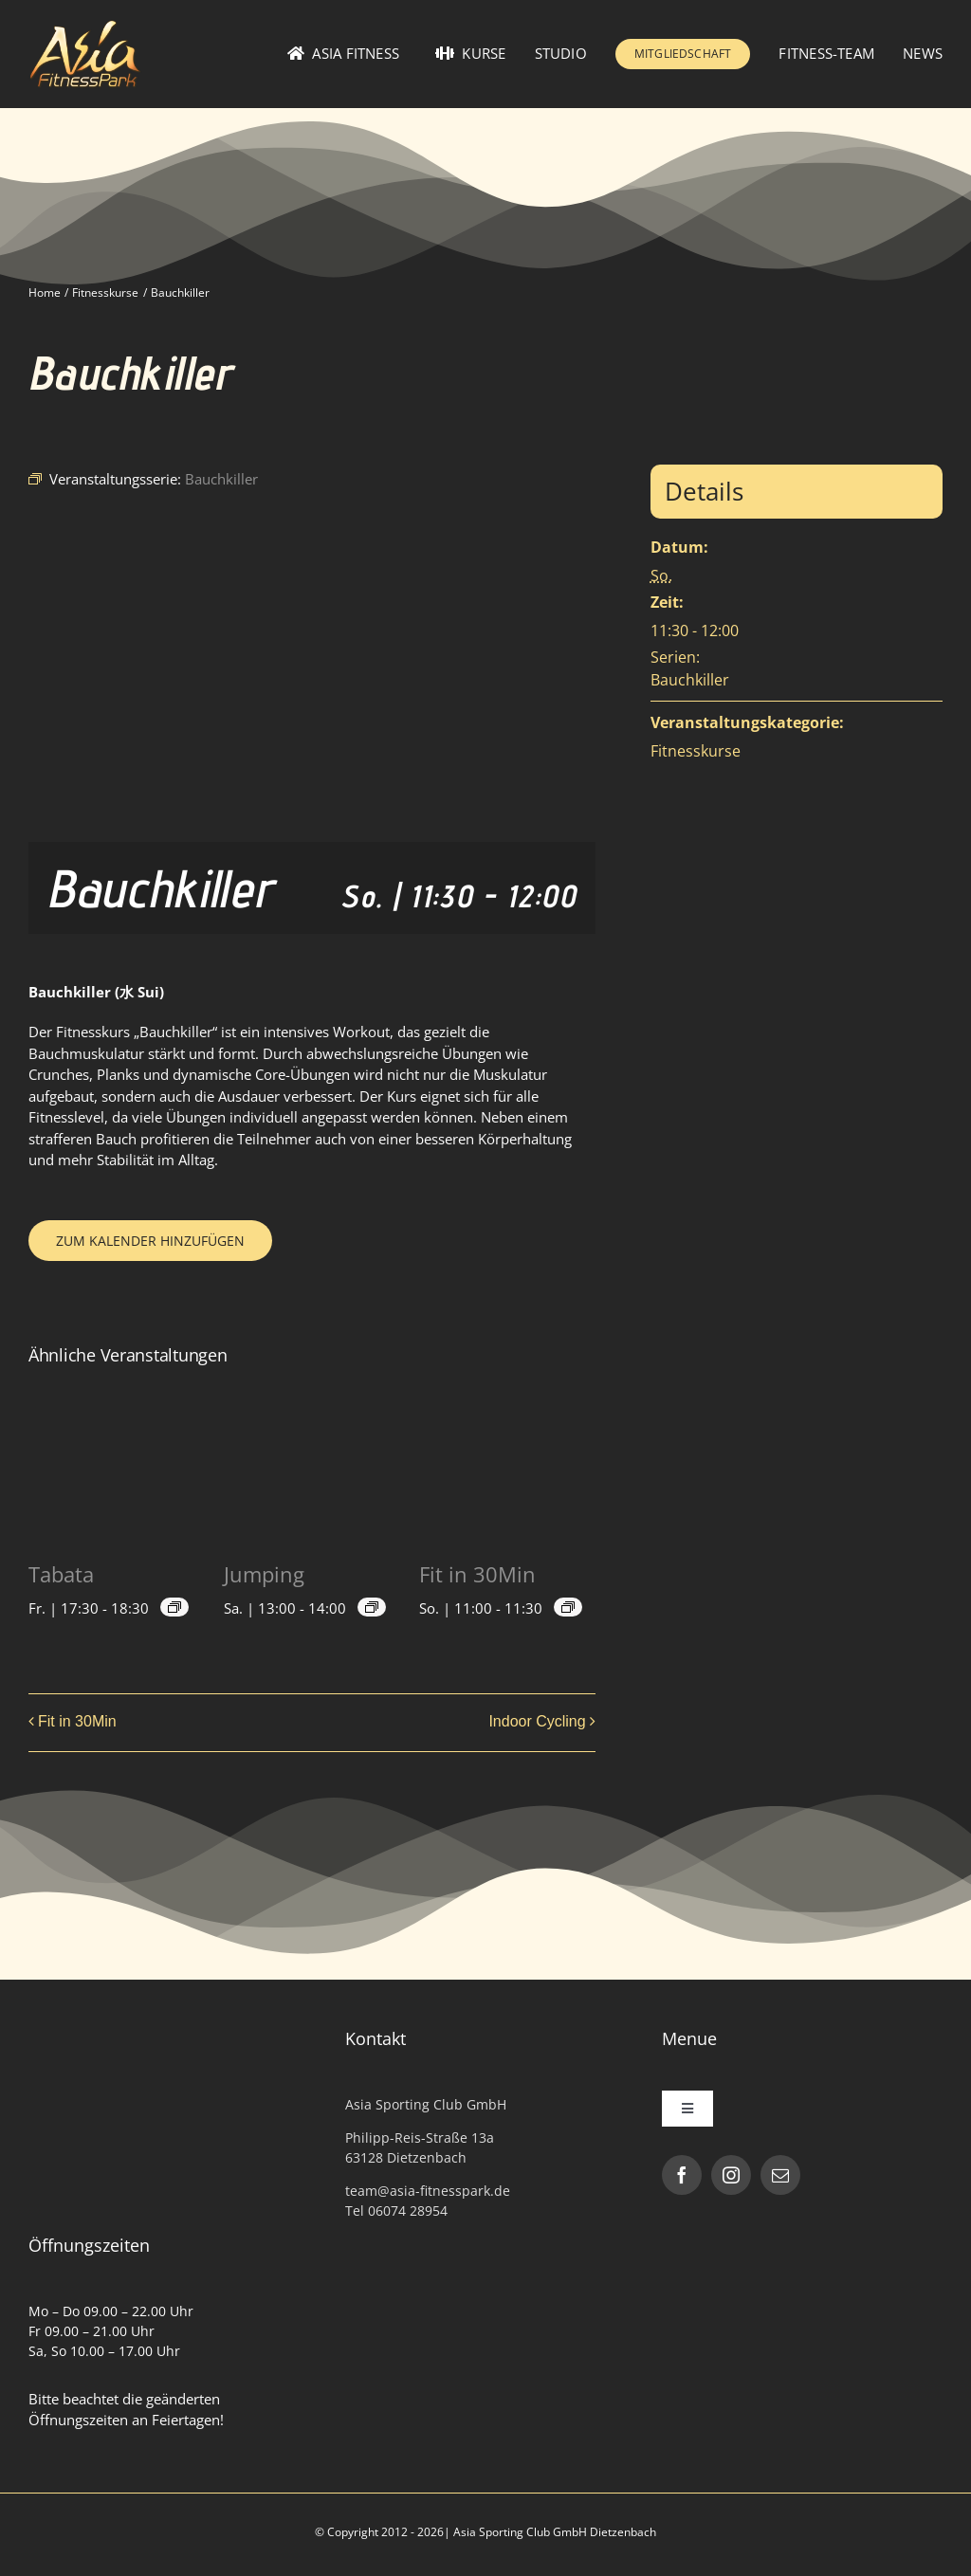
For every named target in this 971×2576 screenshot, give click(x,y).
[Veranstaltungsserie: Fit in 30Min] (568, 1607)
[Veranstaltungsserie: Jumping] (371, 1607)
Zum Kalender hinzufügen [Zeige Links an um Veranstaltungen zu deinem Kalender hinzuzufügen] (150, 1241)
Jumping (264, 1574)
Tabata (61, 1574)
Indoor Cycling (536, 1721)
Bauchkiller (689, 679)
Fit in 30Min (477, 1574)
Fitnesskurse (695, 750)
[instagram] (731, 2175)
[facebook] (682, 2175)
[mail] (780, 2175)
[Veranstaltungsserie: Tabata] (174, 1607)
